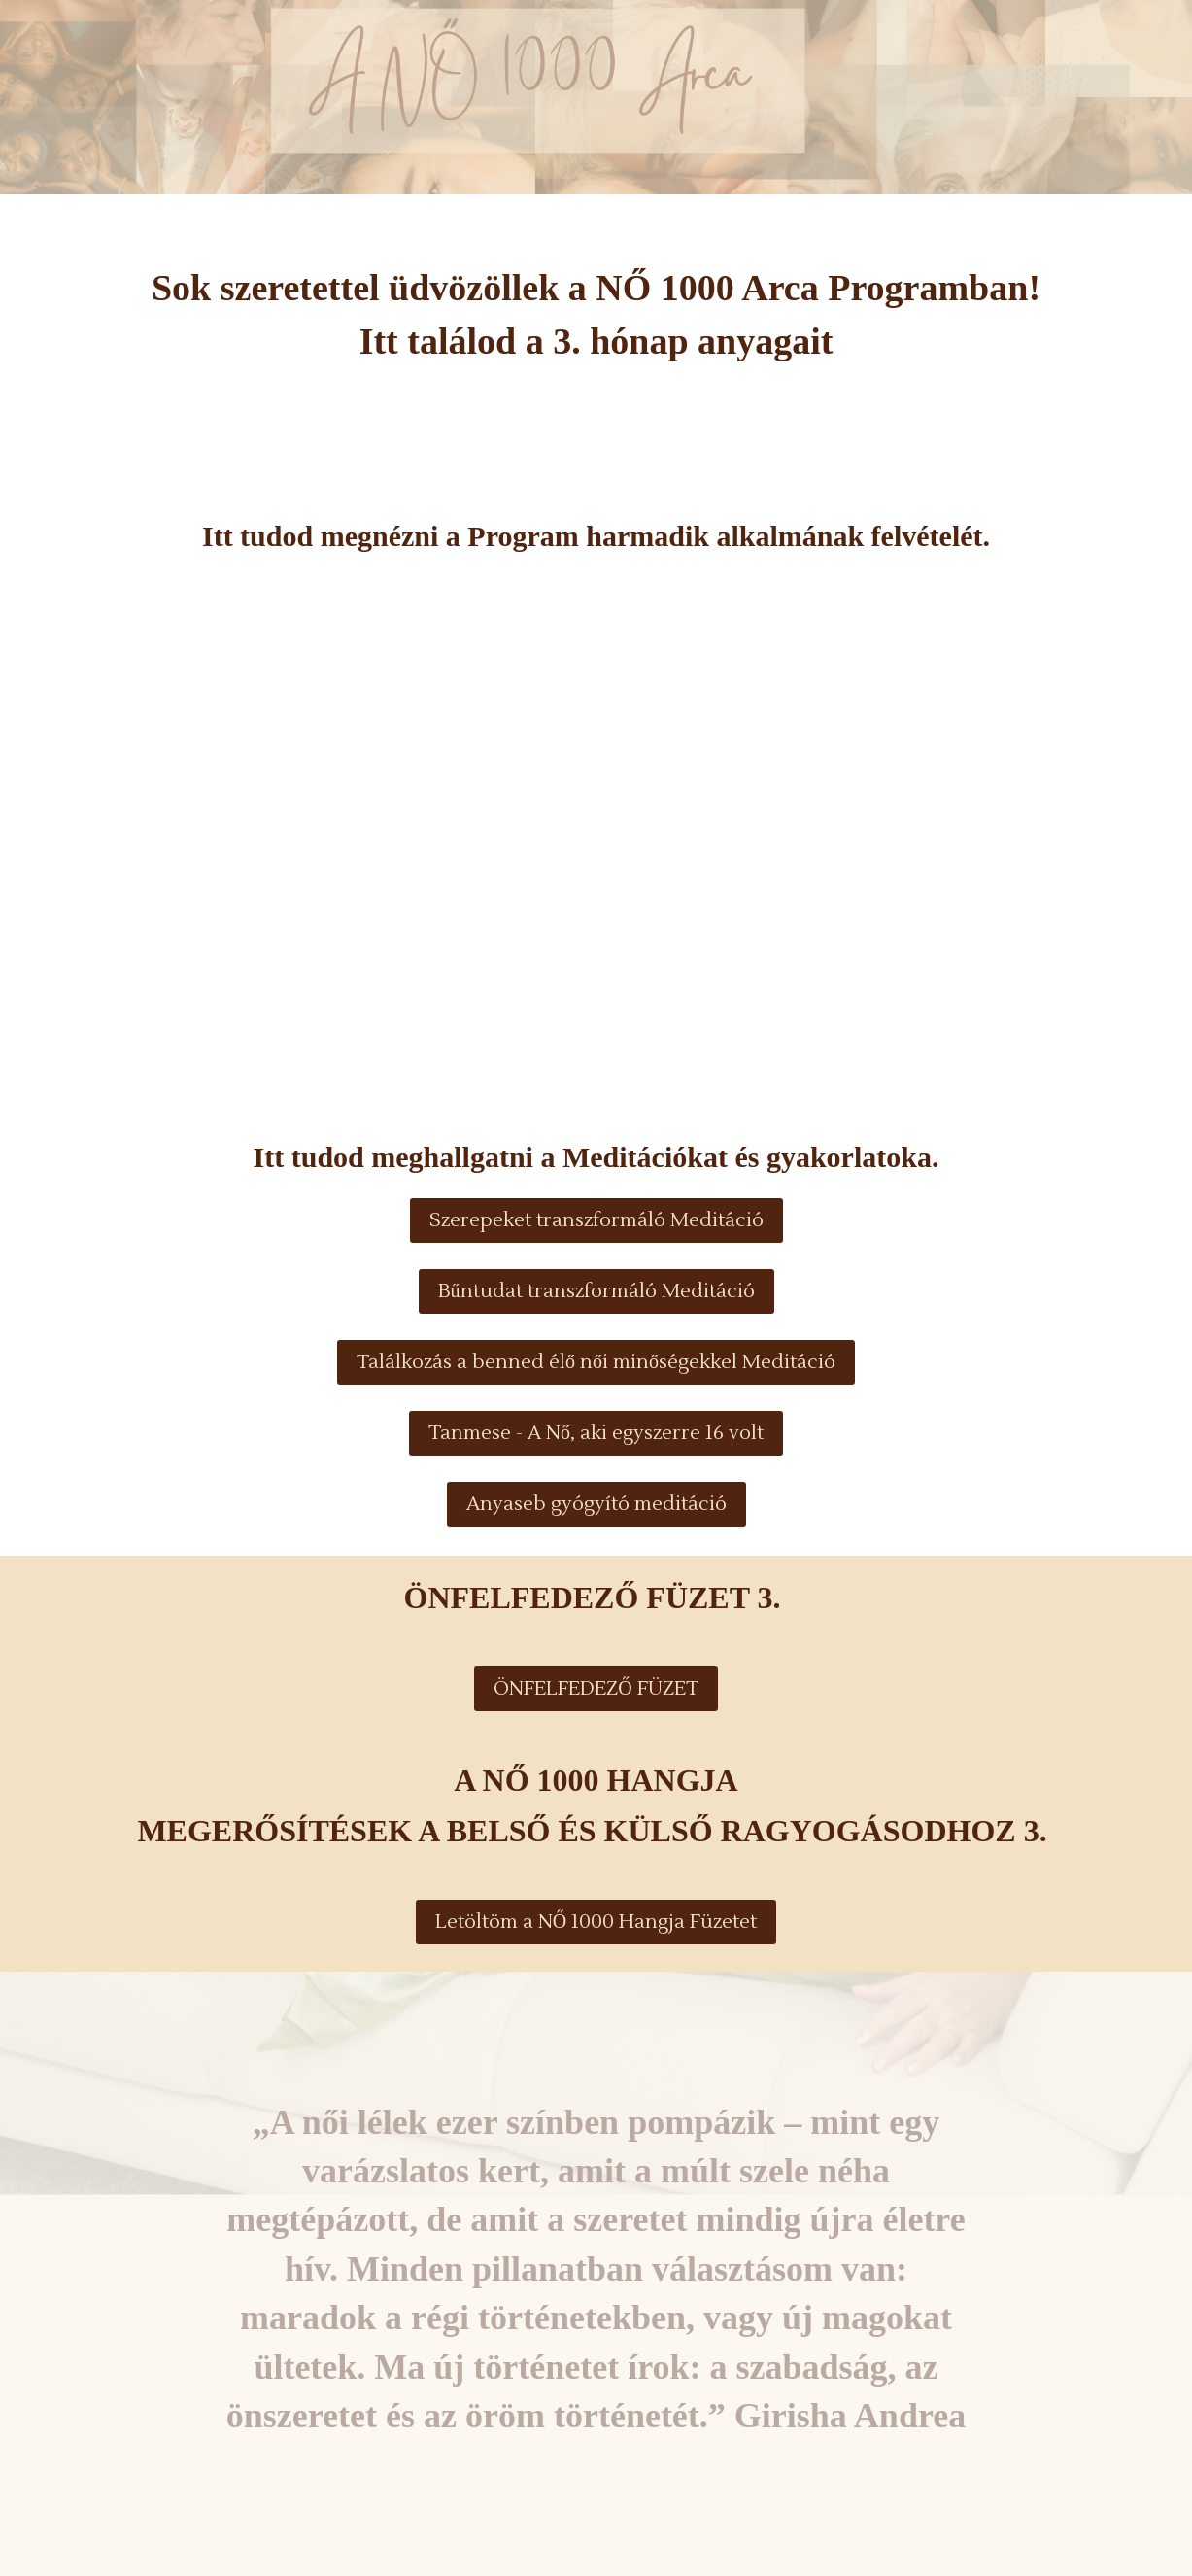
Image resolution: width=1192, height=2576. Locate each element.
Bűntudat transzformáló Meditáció (596, 1291)
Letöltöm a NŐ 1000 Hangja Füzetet (596, 1922)
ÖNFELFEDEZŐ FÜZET (596, 1688)
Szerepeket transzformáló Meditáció (596, 1220)
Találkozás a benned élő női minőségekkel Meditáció (596, 1362)
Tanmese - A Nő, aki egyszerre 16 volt (596, 1433)
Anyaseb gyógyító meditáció (596, 1504)
